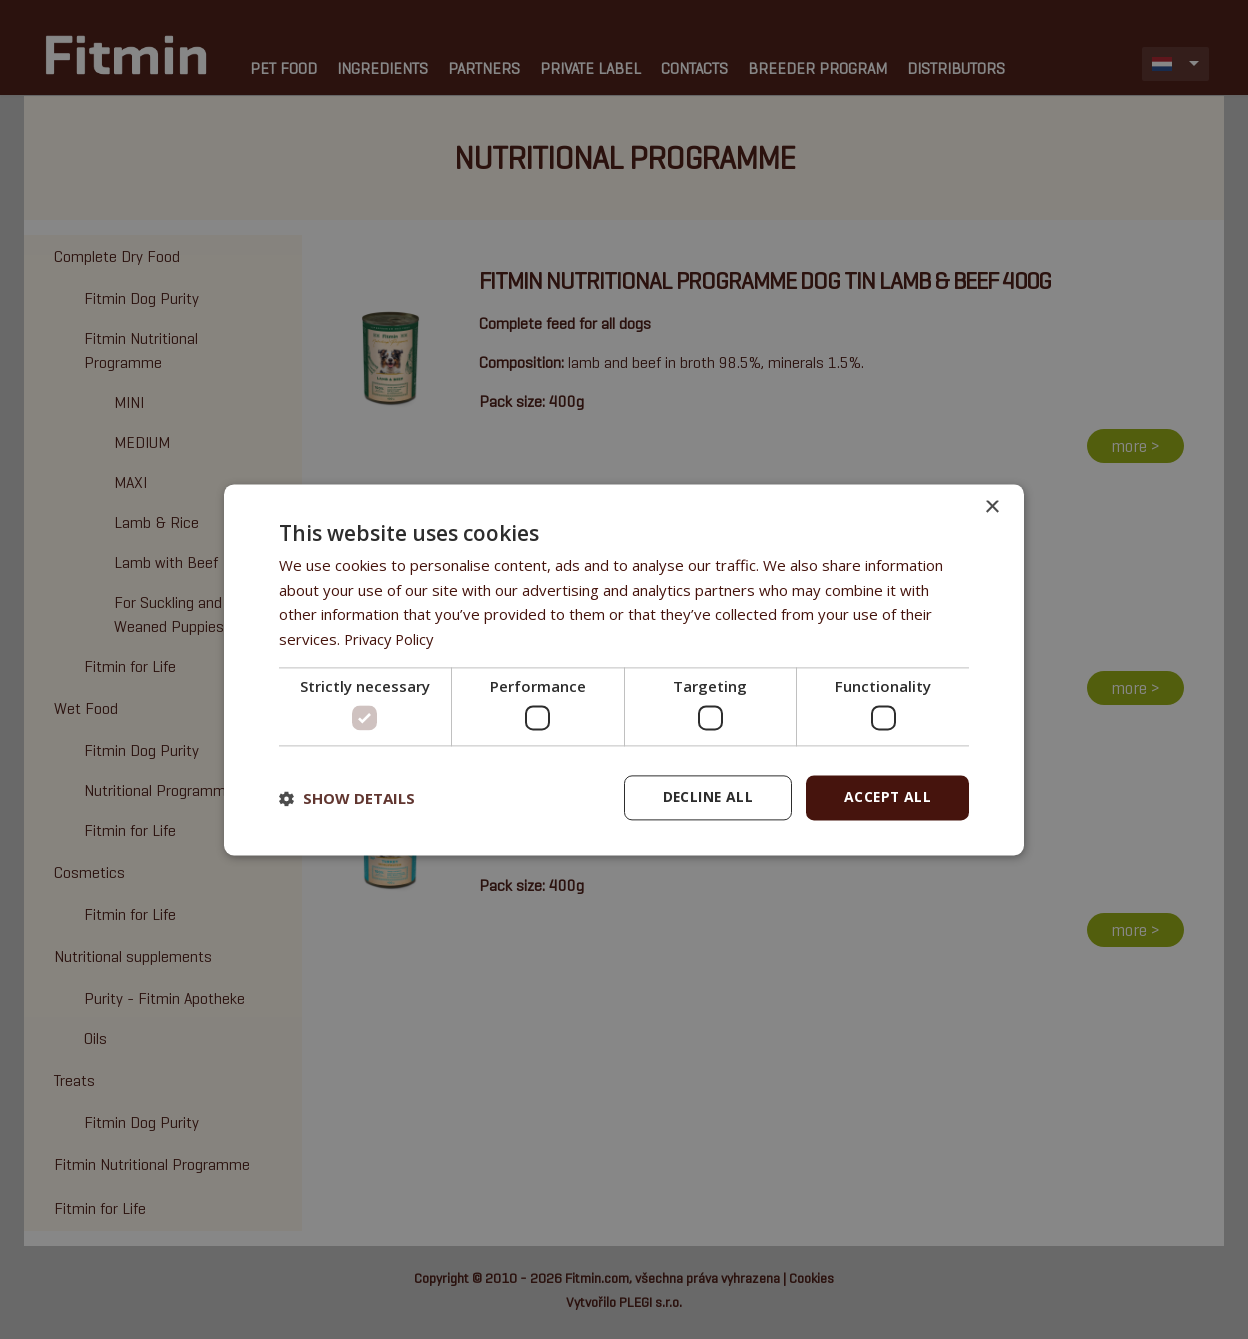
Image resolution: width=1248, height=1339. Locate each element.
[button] (347, 798)
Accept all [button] (886, 797)
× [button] (991, 507)
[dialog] (624, 670)
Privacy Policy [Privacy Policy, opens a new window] (391, 639)
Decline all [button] (705, 797)
